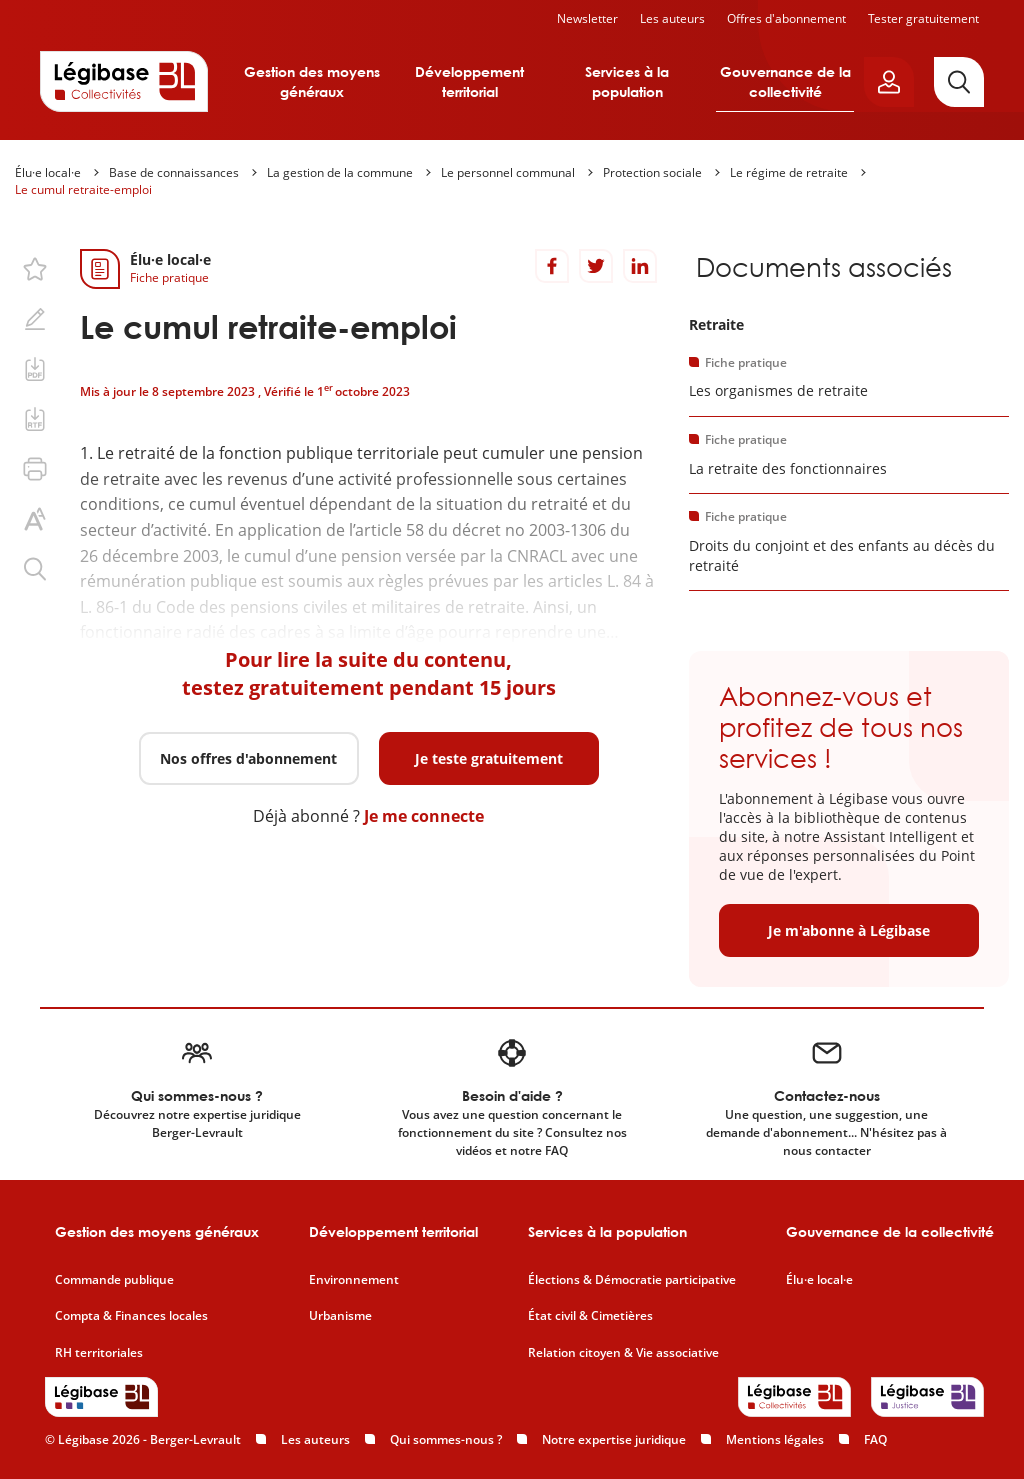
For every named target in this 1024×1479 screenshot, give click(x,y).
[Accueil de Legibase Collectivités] (124, 81)
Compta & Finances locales (131, 1316)
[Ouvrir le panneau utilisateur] (889, 82)
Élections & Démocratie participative (632, 1280)
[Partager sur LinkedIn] (640, 266)
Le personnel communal (508, 172)
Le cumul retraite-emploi (83, 189)
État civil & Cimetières (590, 1316)
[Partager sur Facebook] (552, 266)
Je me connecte (424, 816)
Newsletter (587, 18)
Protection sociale (652, 172)
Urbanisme (340, 1316)
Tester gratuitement (923, 18)
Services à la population (627, 81)
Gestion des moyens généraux (312, 81)
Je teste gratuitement (489, 758)
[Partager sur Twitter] (596, 266)
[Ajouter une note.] (35, 319)
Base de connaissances (174, 172)
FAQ (875, 1439)
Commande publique (114, 1280)
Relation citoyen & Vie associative (623, 1353)
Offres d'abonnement (786, 18)
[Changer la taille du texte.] (35, 519)
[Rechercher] (959, 82)
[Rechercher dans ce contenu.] (35, 569)
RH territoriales (99, 1353)
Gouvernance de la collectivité (785, 81)
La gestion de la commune (340, 172)
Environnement (354, 1280)
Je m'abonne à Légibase (849, 930)
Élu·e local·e (48, 172)
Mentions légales (775, 1439)
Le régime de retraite (789, 172)
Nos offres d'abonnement (248, 758)
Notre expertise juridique (614, 1439)
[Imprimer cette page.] (35, 469)
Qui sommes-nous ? (446, 1439)
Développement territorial (469, 81)
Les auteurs (672, 18)
